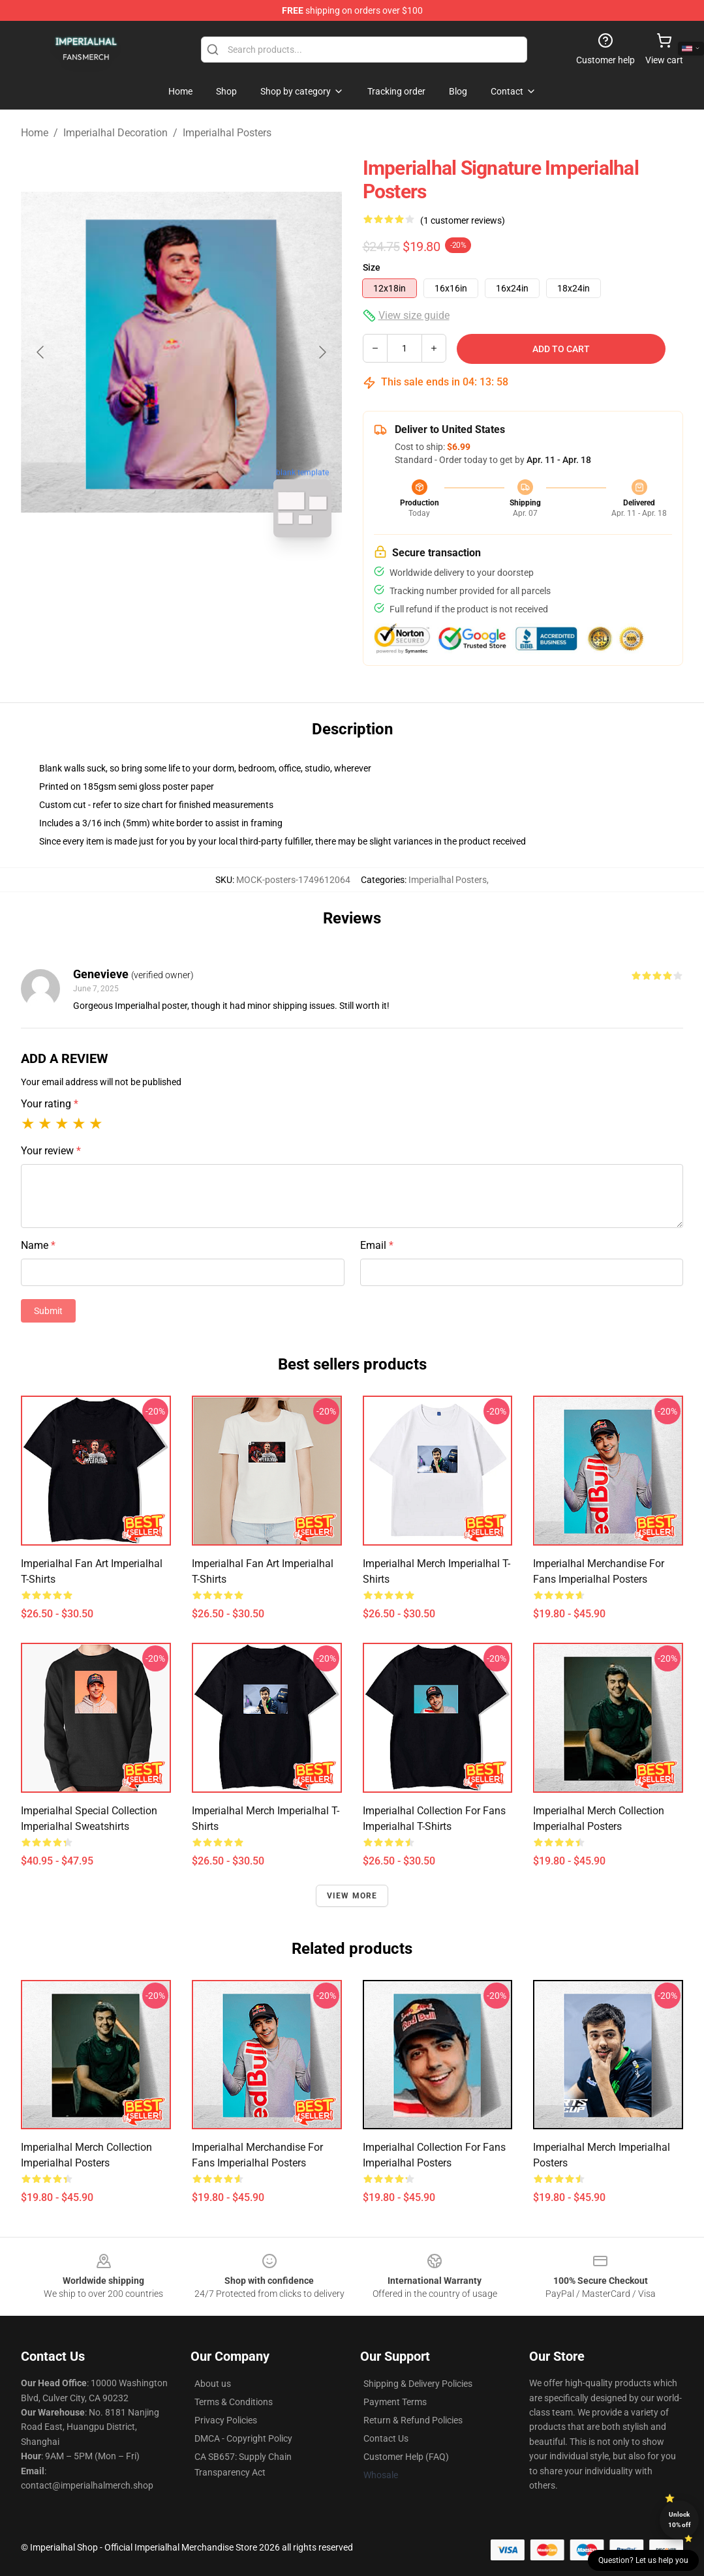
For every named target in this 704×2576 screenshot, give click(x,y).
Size (371, 267)
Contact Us (385, 2438)
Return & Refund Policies (413, 2420)
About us (212, 2383)
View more (352, 1895)
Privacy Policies (225, 2420)
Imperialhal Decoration (115, 133)
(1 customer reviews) (462, 220)
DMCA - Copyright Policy (243, 2438)
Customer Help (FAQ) (406, 2456)
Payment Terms (395, 2402)
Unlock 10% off (679, 2519)
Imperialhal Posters (227, 133)
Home (34, 133)
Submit (48, 1311)
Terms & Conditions (233, 2402)
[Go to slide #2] (215, 576)
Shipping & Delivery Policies (417, 2383)
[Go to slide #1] (147, 576)
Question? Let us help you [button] (643, 2560)
